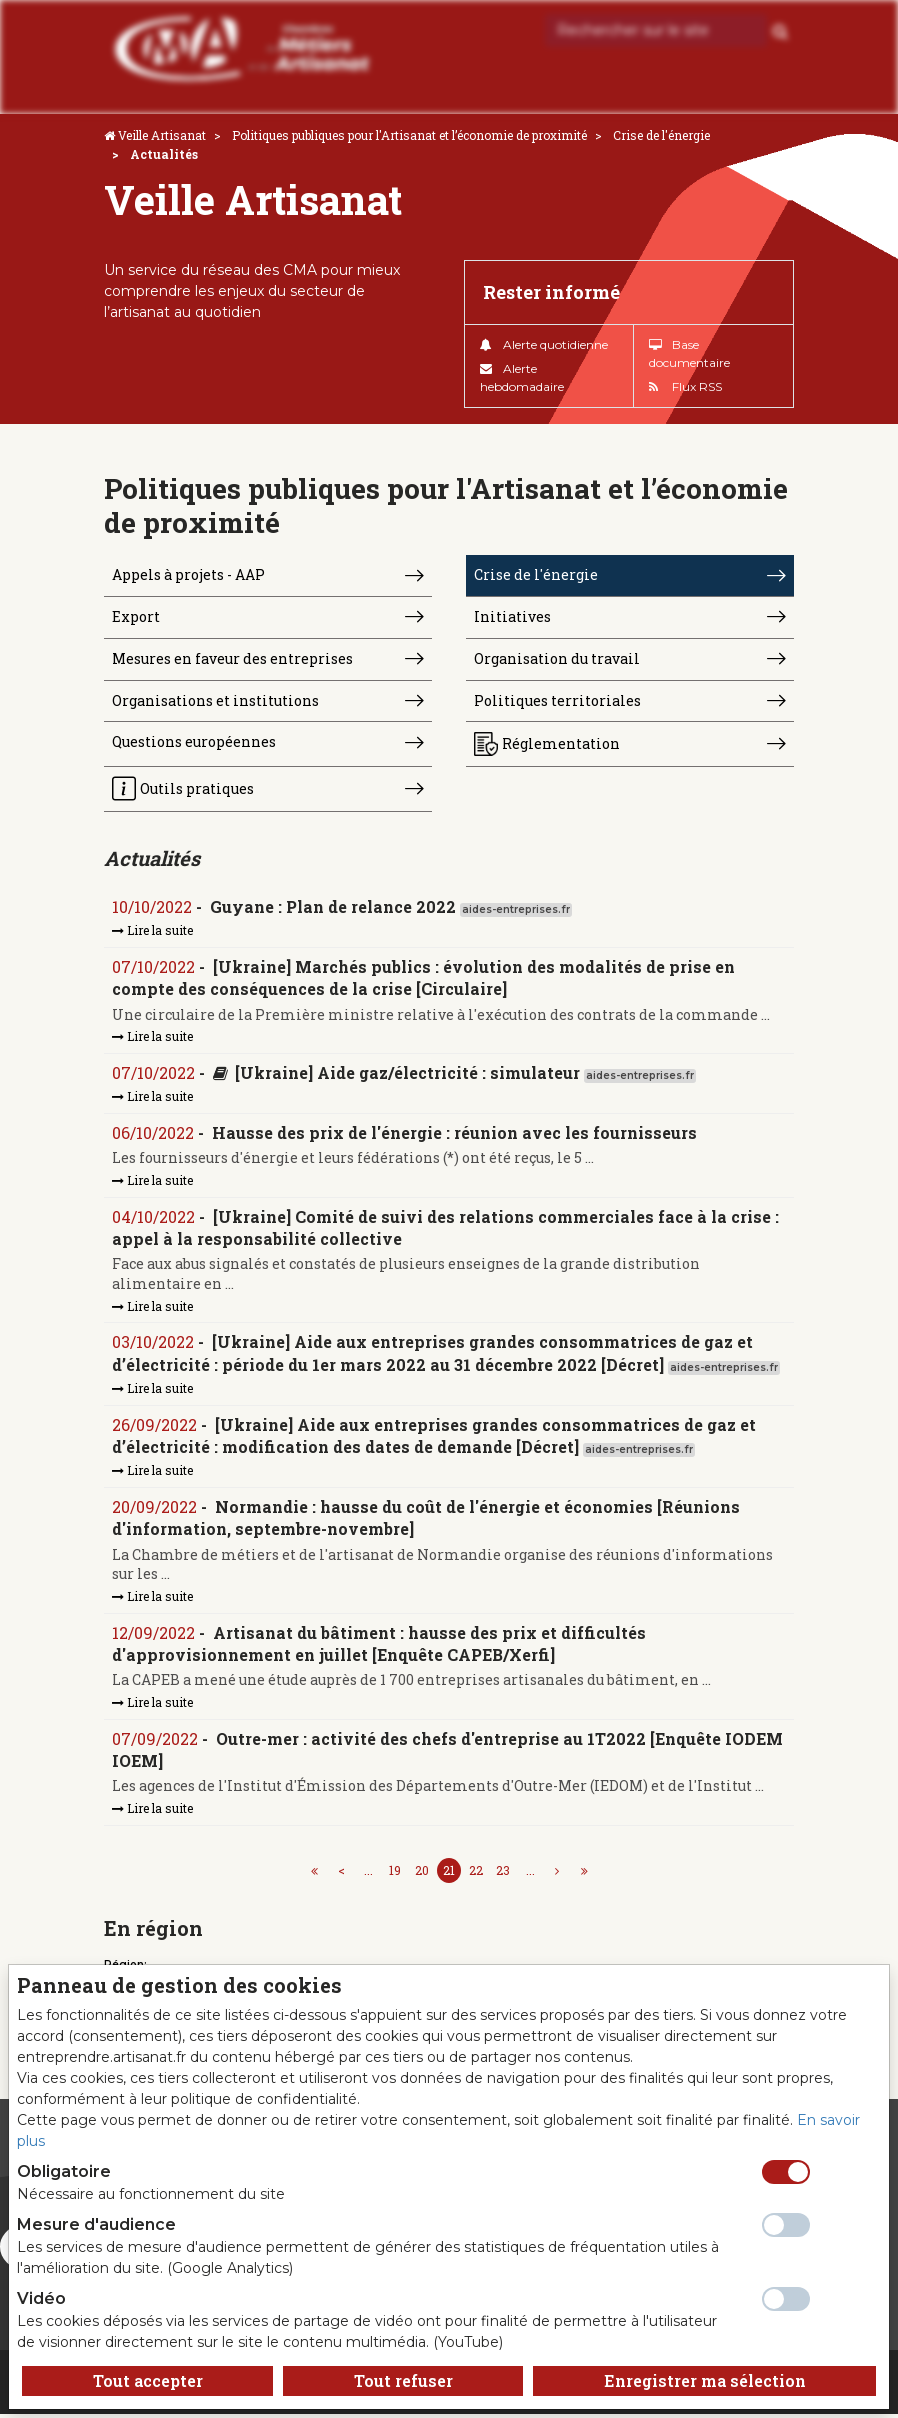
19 (395, 1873)
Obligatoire (64, 2171)
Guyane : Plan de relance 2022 (333, 907)
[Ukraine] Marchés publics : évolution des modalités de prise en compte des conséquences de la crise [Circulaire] (423, 979)
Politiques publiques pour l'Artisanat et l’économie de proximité (409, 135)
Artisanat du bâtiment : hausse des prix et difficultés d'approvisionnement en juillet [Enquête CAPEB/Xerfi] (379, 1645)
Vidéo (41, 2298)
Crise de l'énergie (661, 135)
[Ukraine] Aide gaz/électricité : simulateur (407, 1074)
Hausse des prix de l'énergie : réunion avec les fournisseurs (454, 1134)
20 (422, 1873)
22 (476, 1873)
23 (503, 1873)
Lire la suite (152, 932)
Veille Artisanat (162, 135)
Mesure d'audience (96, 2224)
